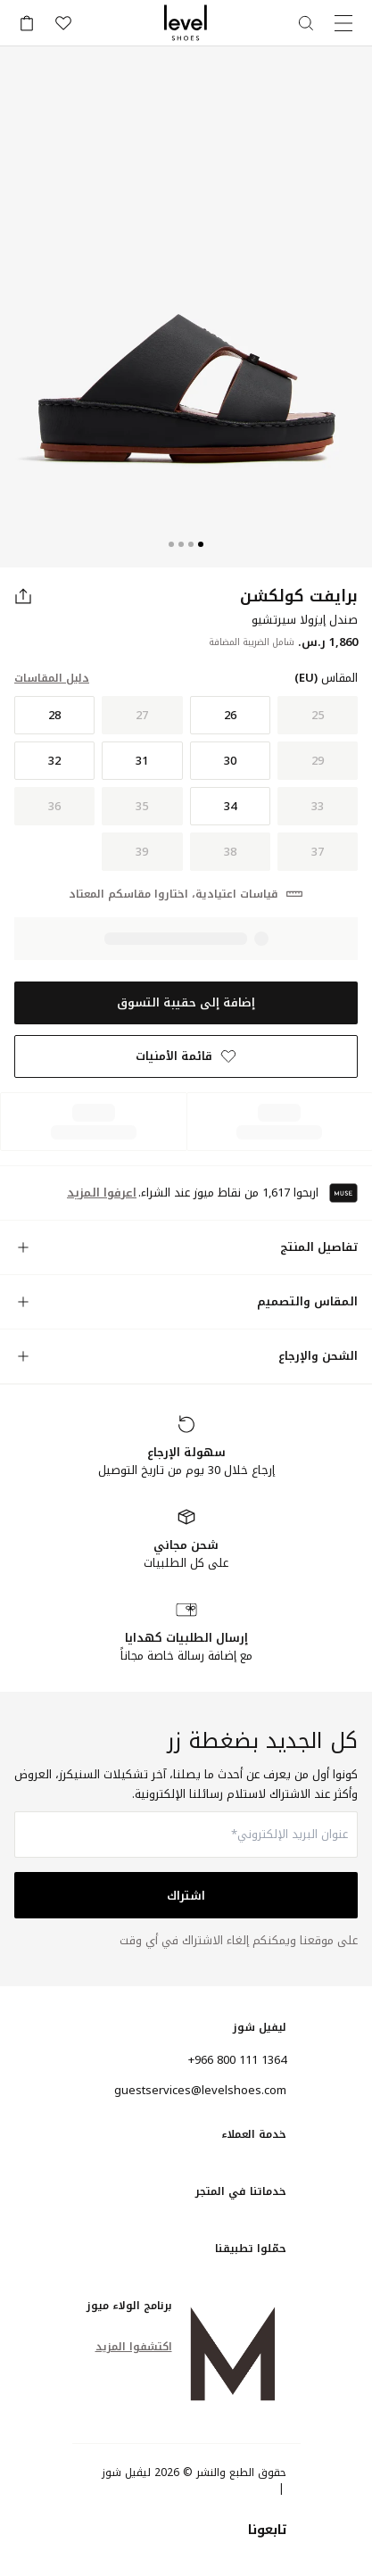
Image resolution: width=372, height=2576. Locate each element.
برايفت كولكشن (299, 596)
